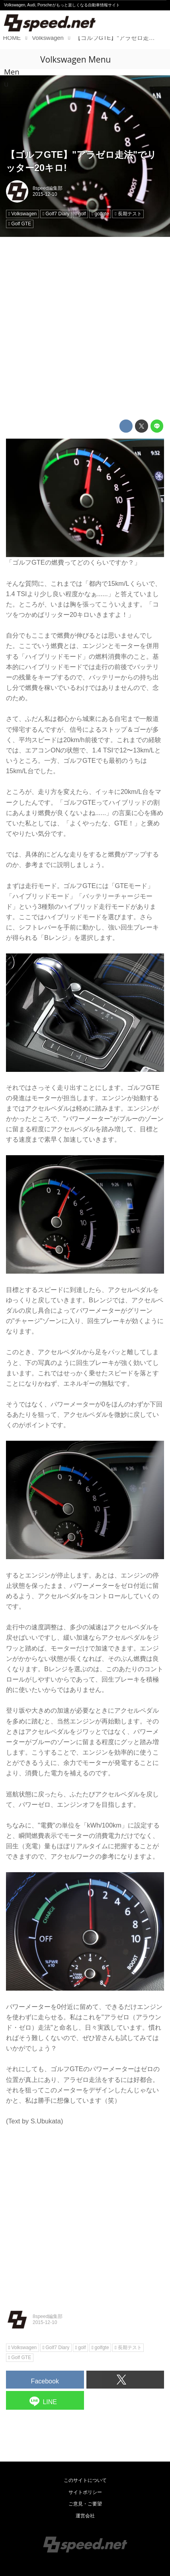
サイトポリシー (85, 2492)
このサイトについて (85, 2480)
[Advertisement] (85, 328)
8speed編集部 (48, 188)
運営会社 (85, 2516)
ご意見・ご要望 (85, 2504)
